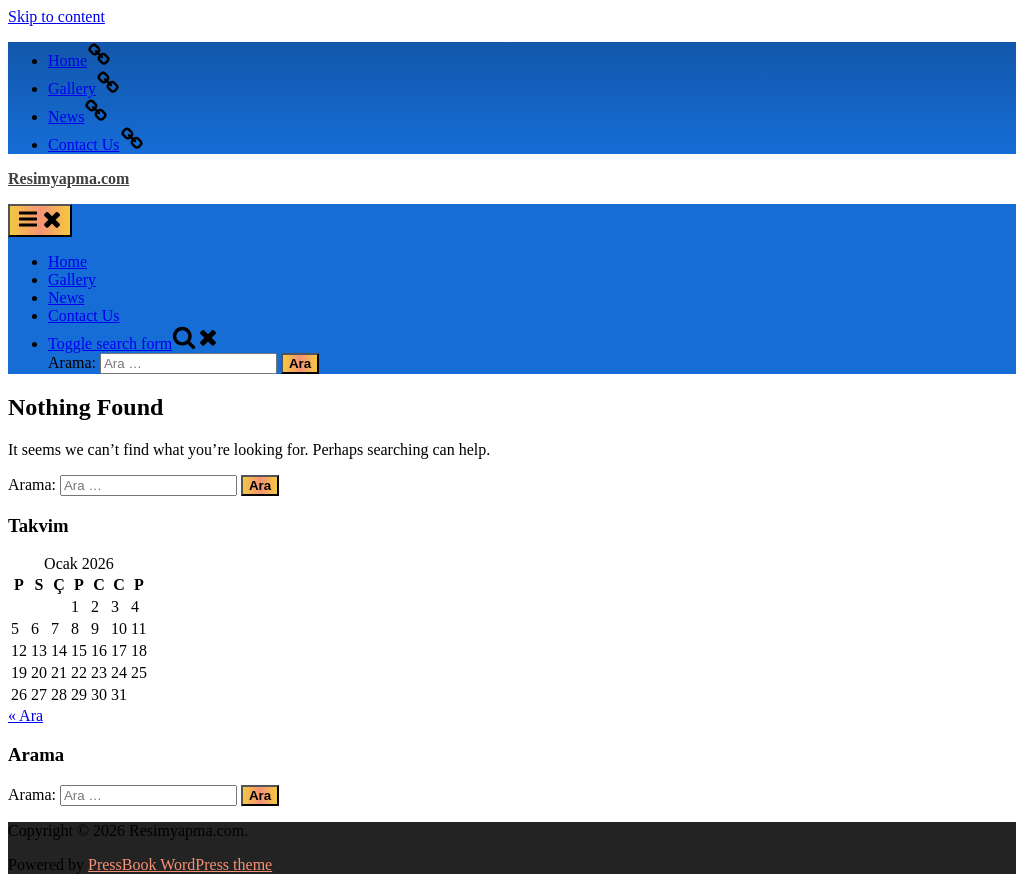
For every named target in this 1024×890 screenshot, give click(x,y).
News (66, 297)
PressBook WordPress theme (180, 864)
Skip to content (56, 16)
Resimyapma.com (68, 178)
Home (67, 261)
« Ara (25, 715)
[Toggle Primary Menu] (40, 220)
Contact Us (84, 315)
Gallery (72, 279)
